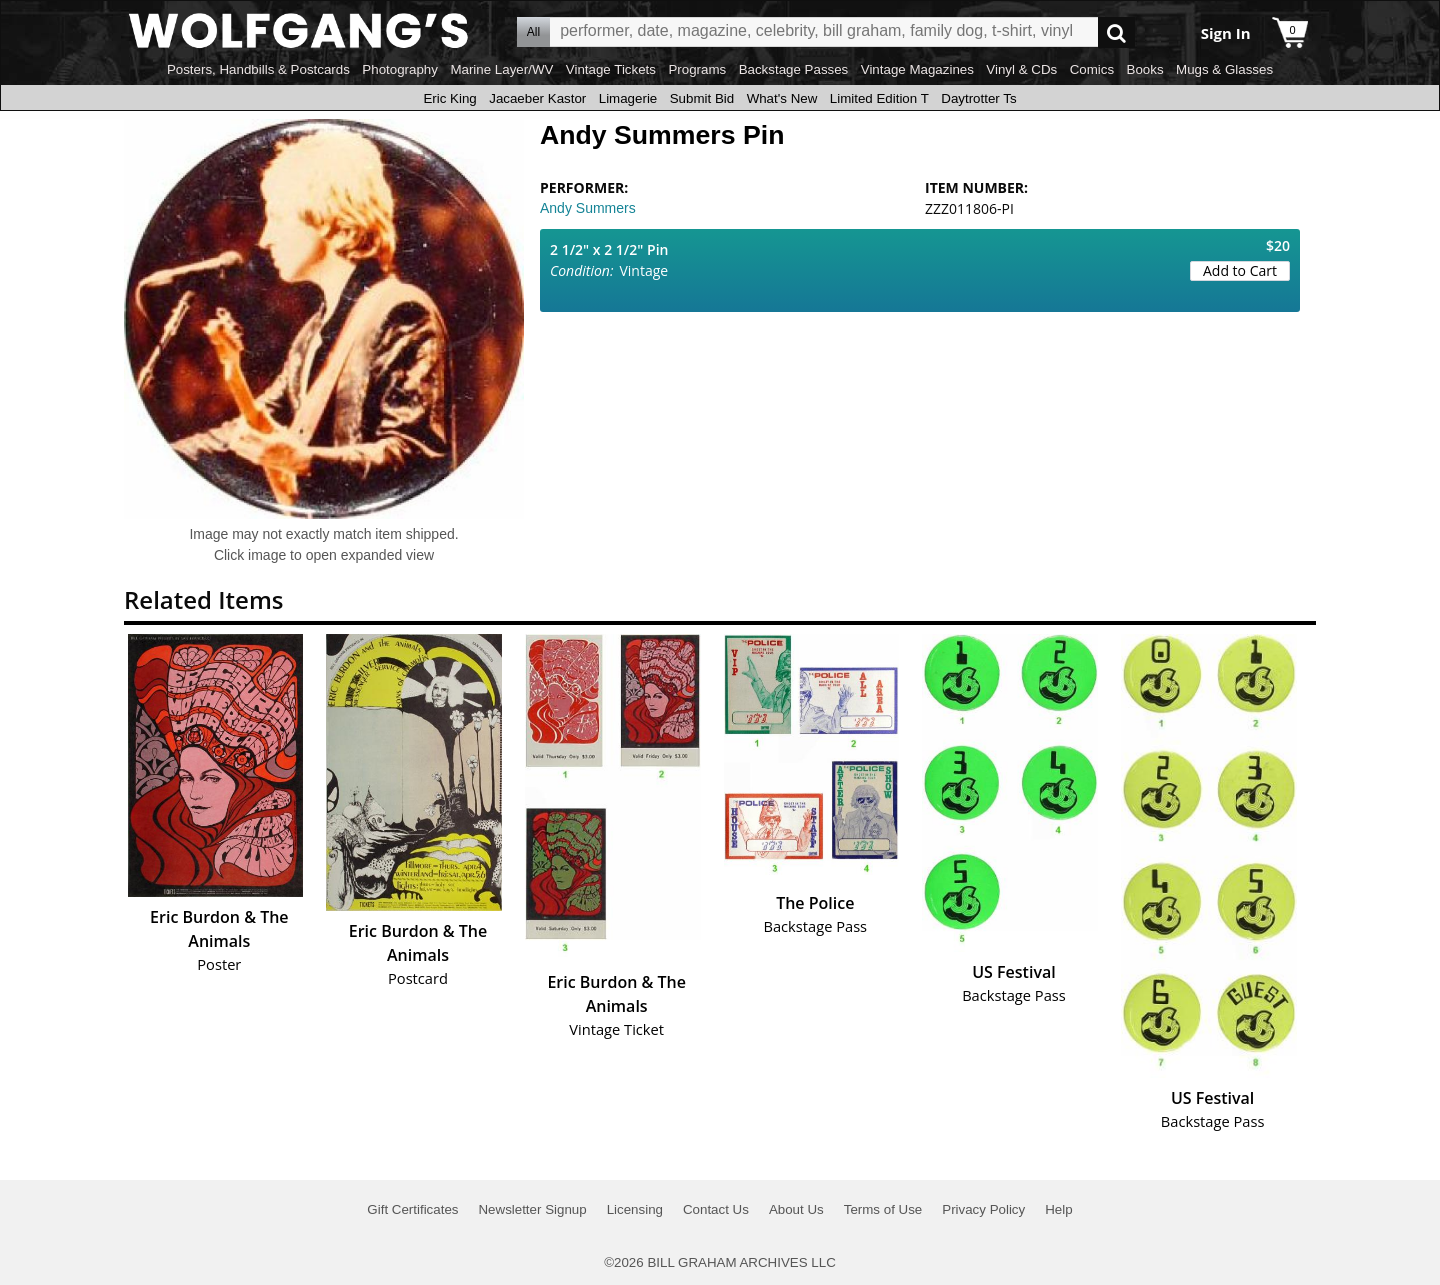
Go (1116, 32)
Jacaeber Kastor (537, 98)
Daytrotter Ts (978, 98)
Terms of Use (883, 1209)
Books (1145, 69)
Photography (400, 69)
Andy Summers (588, 208)
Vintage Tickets (611, 69)
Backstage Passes (794, 69)
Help (1058, 1209)
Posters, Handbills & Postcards (258, 69)
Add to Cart (1240, 270)
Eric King (449, 98)
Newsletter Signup (532, 1209)
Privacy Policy (983, 1209)
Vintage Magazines (917, 69)
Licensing (635, 1209)
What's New (782, 98)
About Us (796, 1209)
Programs (697, 69)
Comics (1092, 69)
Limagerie (628, 98)
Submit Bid (702, 98)
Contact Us (716, 1209)
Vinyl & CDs (1021, 69)
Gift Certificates (412, 1209)
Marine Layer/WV (501, 69)
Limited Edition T (879, 98)
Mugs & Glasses (1224, 69)
